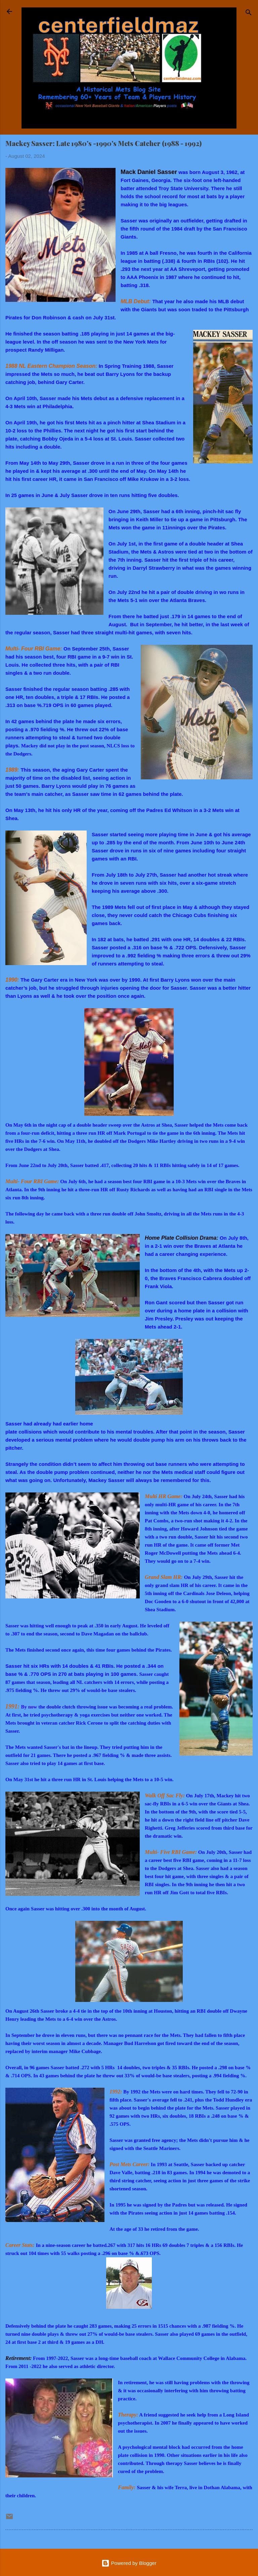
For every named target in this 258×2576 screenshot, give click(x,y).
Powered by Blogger (128, 2563)
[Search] (249, 13)
